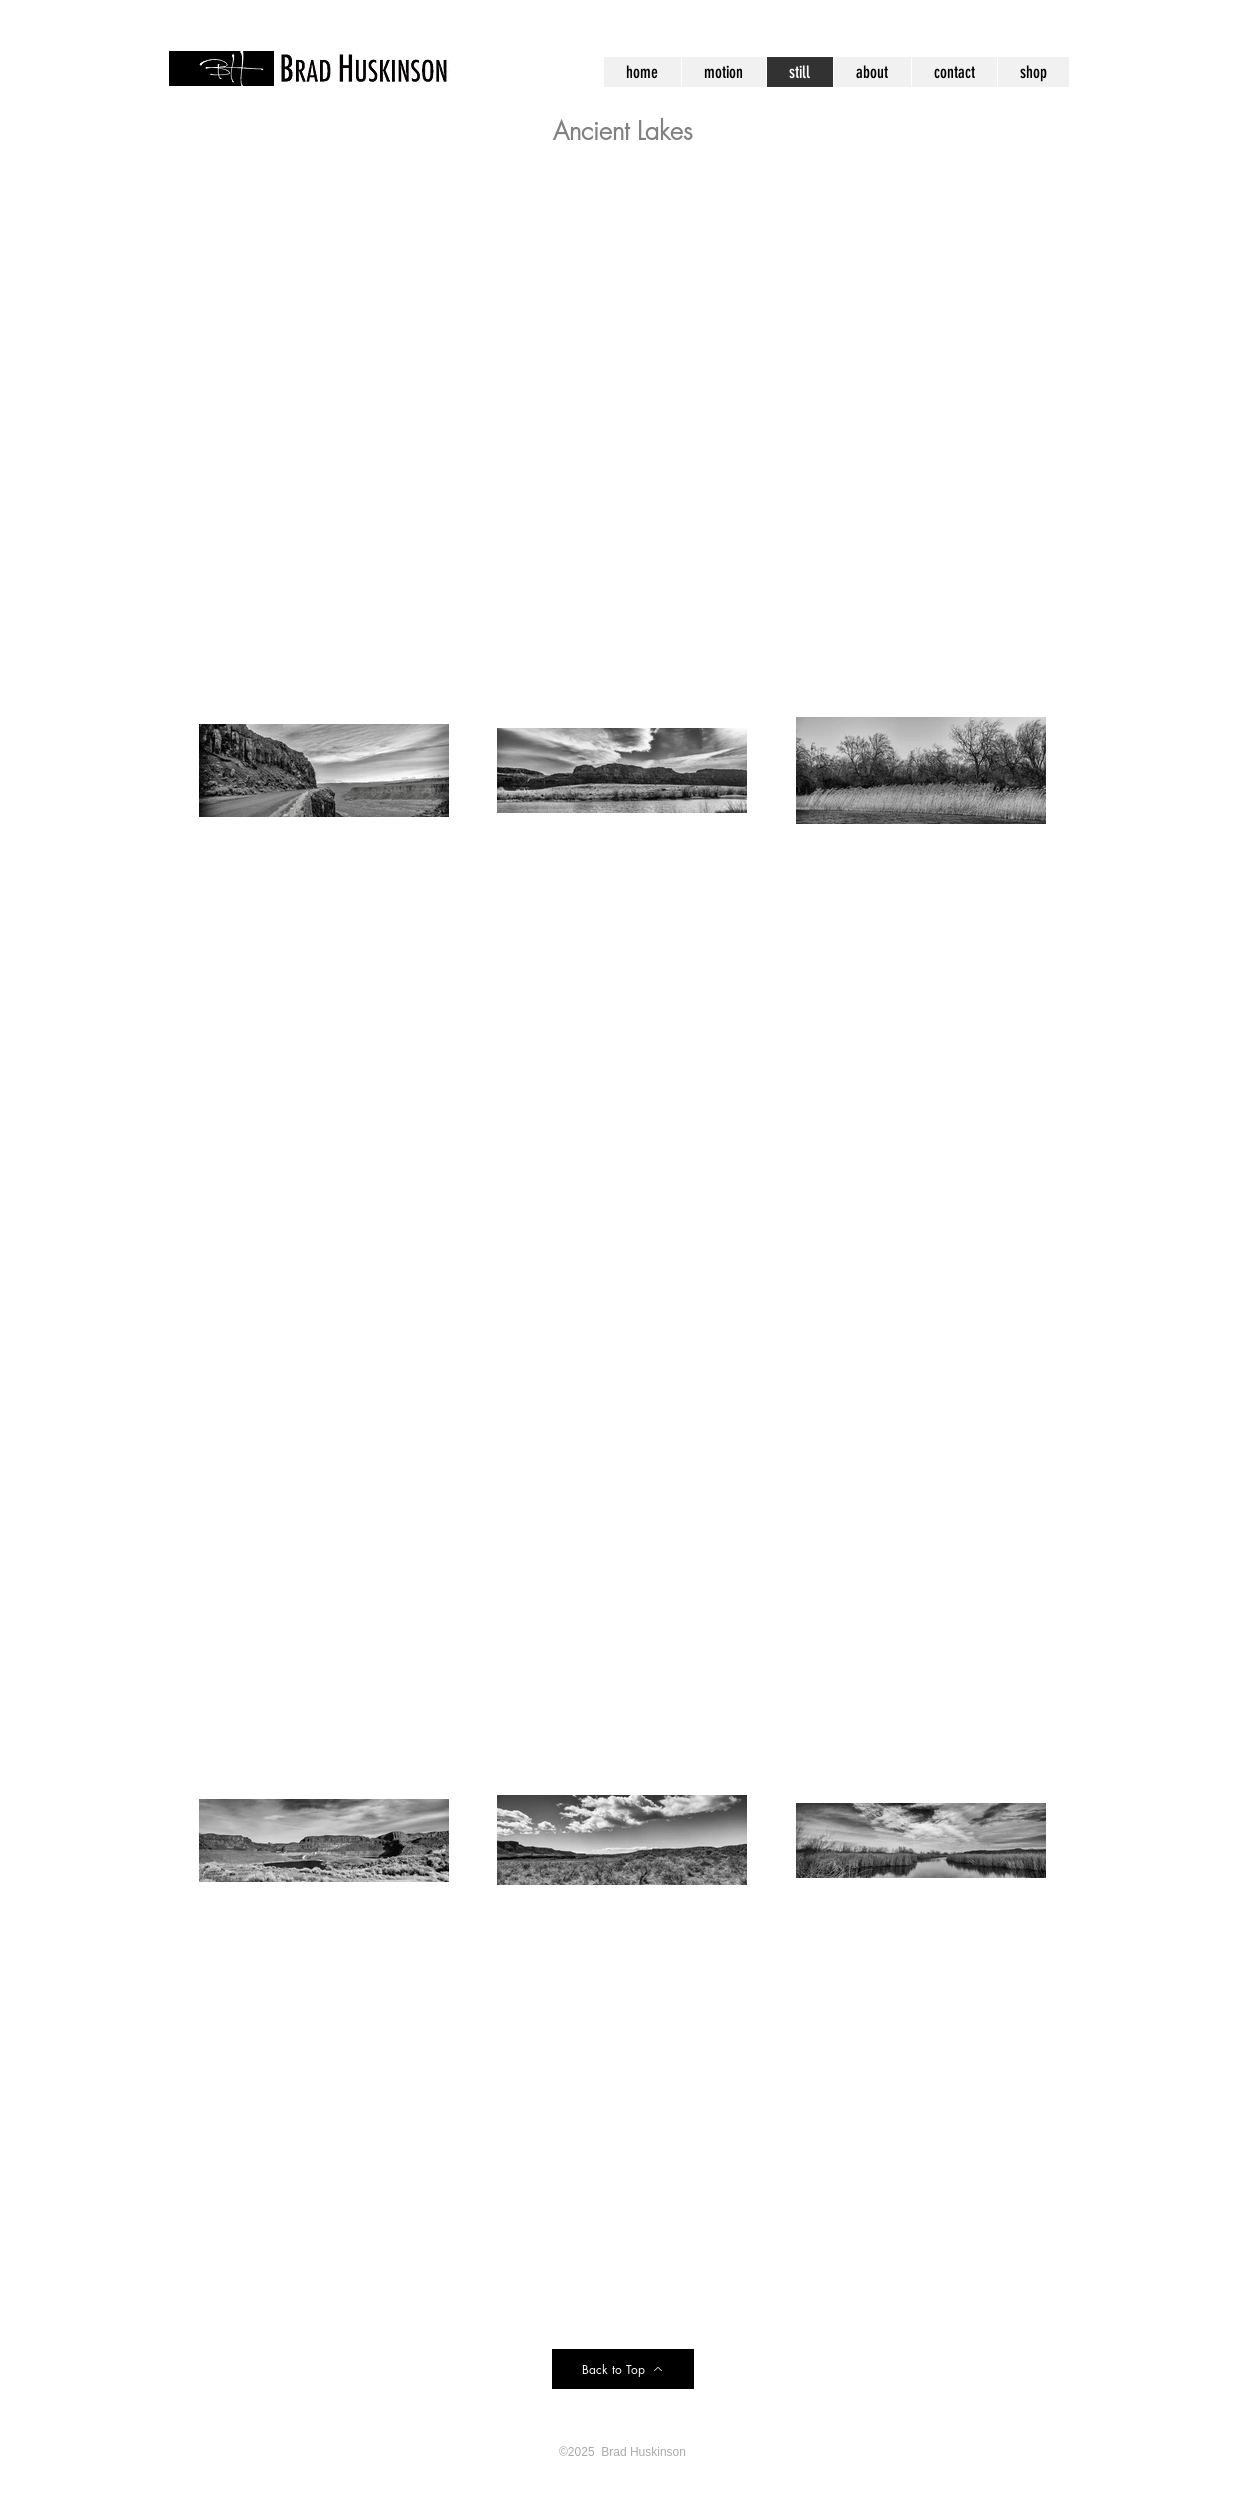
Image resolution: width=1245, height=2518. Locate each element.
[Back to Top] (623, 2369)
